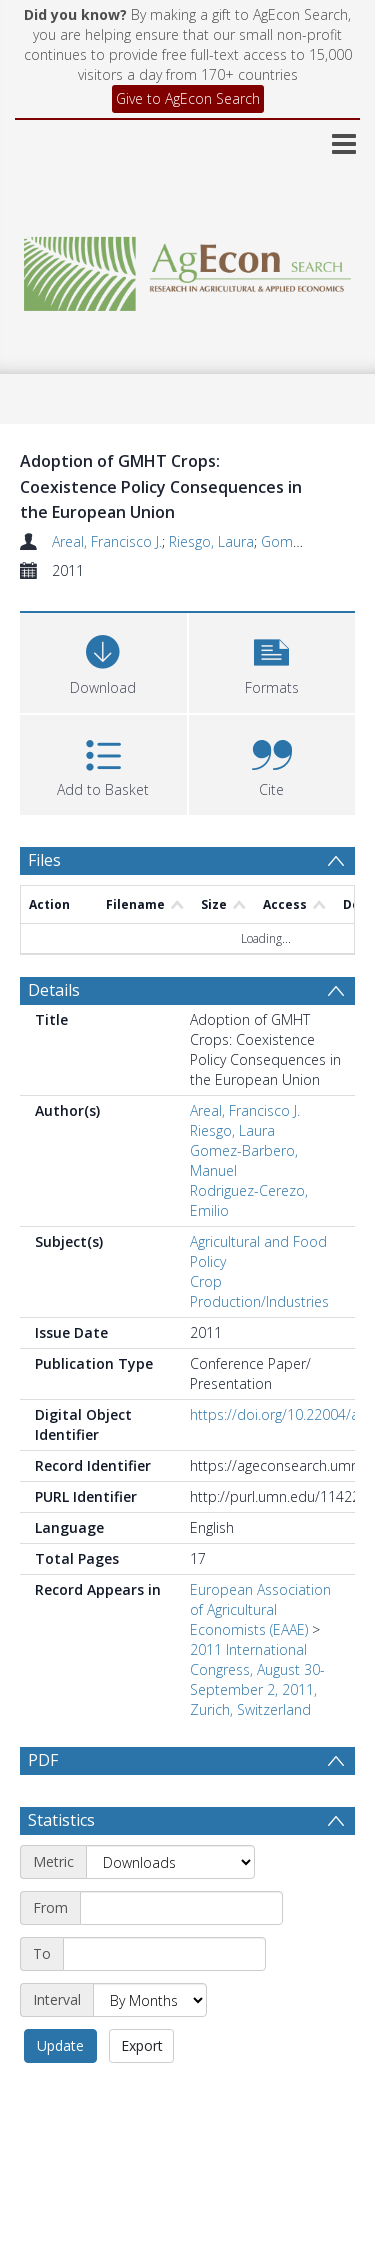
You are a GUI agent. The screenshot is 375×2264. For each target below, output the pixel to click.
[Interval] (150, 2000)
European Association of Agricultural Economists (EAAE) (260, 1609)
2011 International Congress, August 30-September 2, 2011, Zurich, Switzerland (257, 1679)
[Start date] (181, 1908)
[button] (272, 660)
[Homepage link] (188, 268)
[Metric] (170, 1862)
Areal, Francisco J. (107, 541)
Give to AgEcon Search (188, 98)
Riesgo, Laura (211, 541)
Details (54, 990)
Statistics (61, 1820)
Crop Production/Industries (259, 1291)
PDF (43, 1760)
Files (44, 860)
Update (60, 2045)
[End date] (164, 1954)
